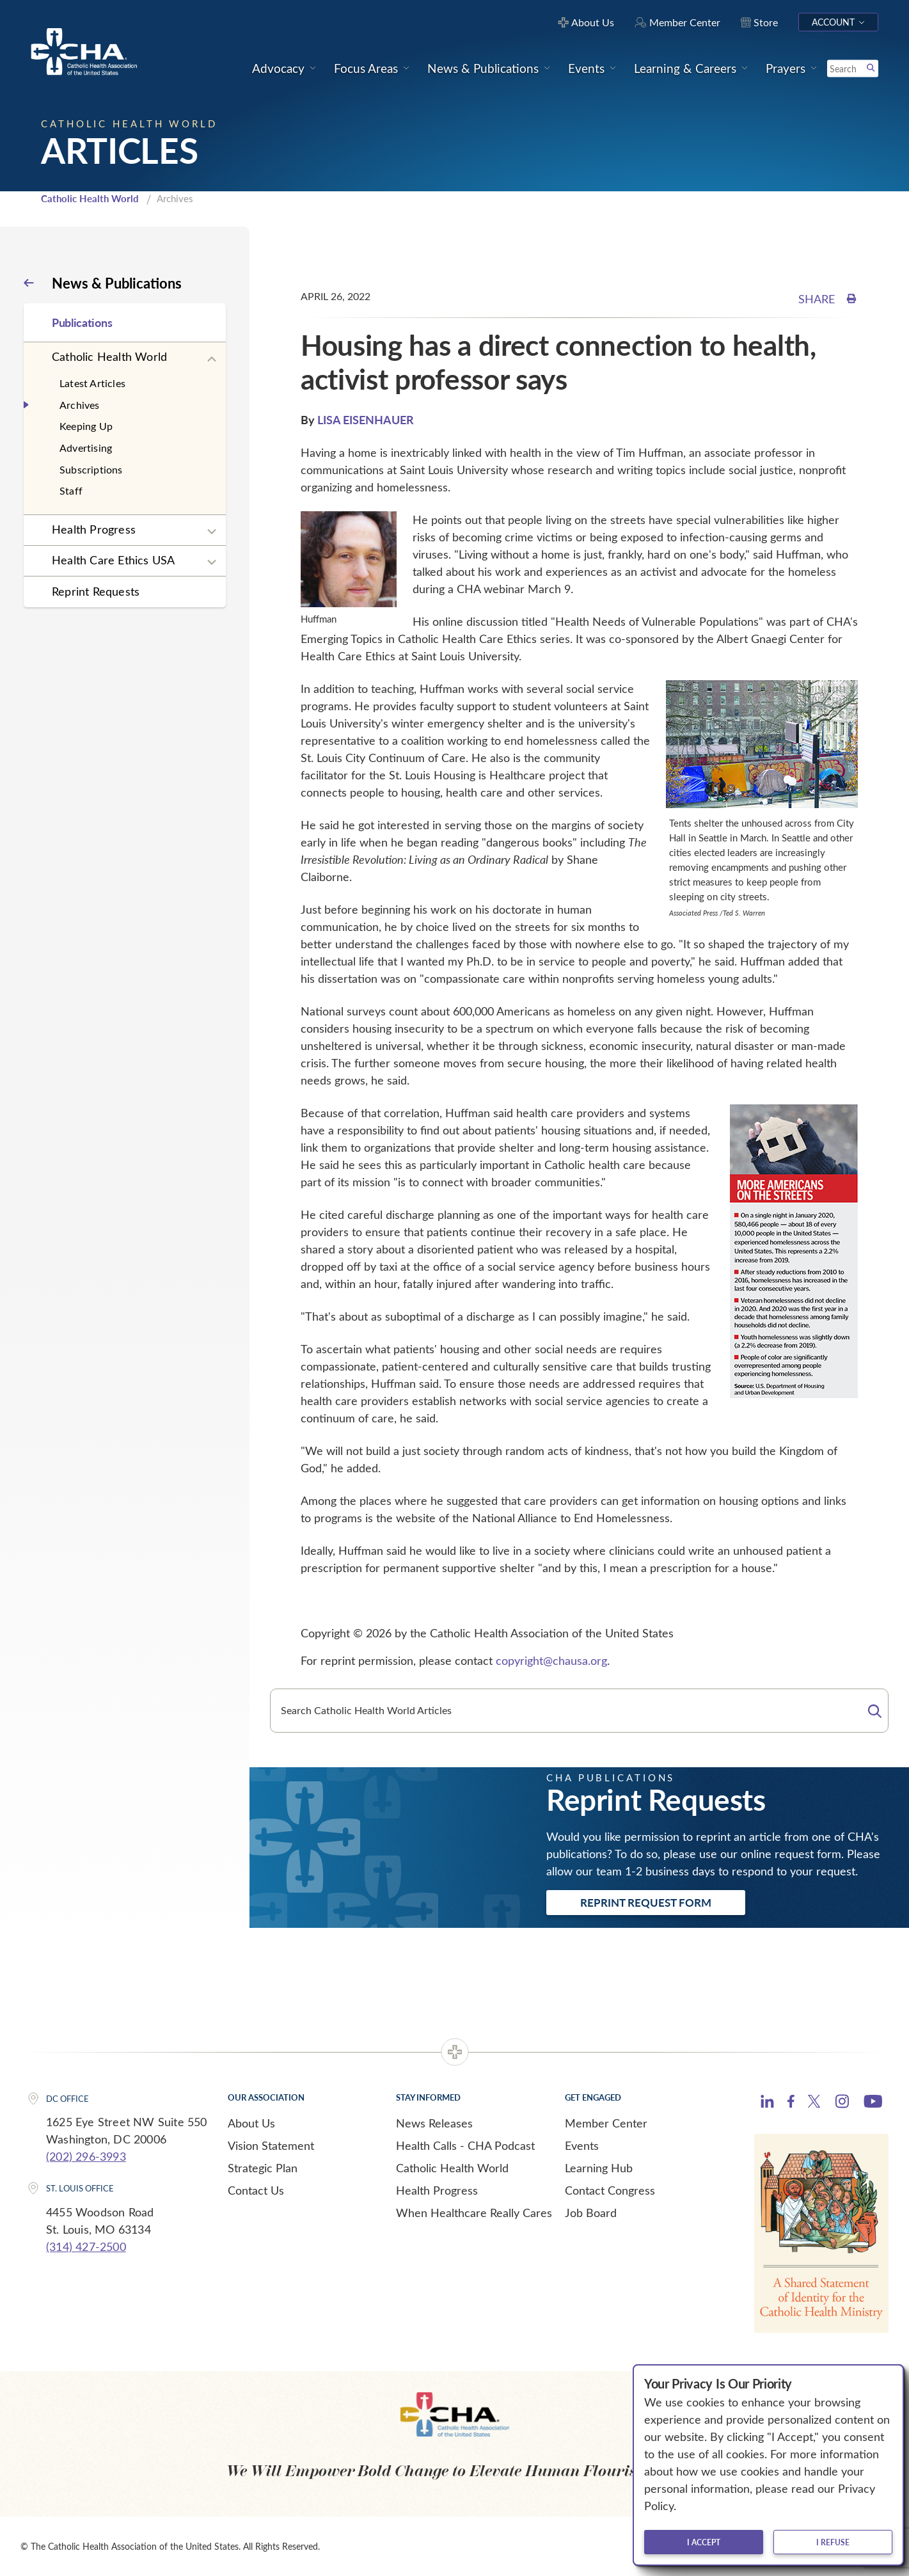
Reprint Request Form (645, 1902)
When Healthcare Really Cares (474, 2212)
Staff (71, 490)
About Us (251, 2123)
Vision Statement (271, 2145)
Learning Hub (599, 2167)
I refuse (833, 2542)
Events (582, 2145)
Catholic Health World (90, 198)
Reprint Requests (95, 591)
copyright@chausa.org (551, 1660)
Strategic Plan (262, 2167)
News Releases (434, 2123)
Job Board (591, 2212)
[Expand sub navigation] (212, 359)
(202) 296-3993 (86, 2156)
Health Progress (94, 529)
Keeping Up (86, 426)
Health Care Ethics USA (113, 560)
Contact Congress (610, 2190)
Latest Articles (92, 383)
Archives (79, 404)
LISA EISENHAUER (365, 419)
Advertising (85, 447)
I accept (703, 2542)
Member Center (606, 2123)
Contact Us (256, 2190)
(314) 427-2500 (86, 2246)
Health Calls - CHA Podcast (465, 2145)
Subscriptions (91, 469)
